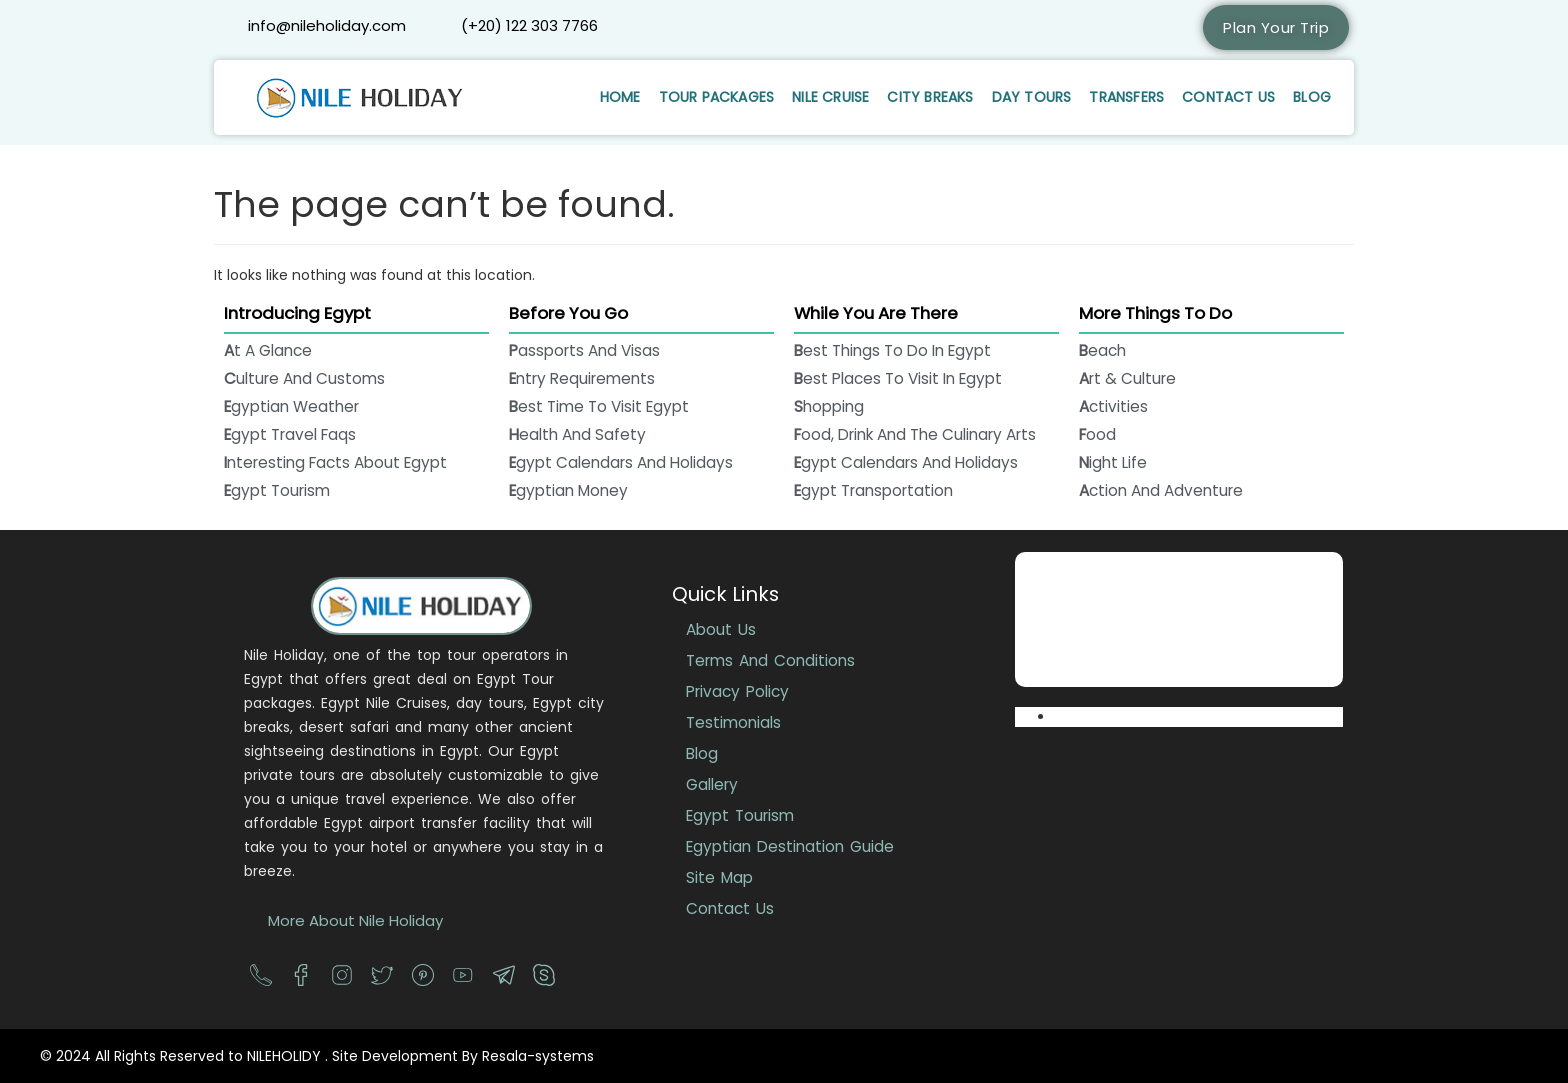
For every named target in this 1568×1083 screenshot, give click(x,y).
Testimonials (733, 722)
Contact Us (1228, 97)
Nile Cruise (830, 97)
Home (620, 97)
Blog (1312, 97)
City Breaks (930, 97)
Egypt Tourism (740, 815)
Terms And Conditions (770, 660)
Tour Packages (717, 97)
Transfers (1126, 97)
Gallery (712, 784)
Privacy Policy (737, 691)
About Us (721, 629)
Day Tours (1032, 97)
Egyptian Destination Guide (790, 846)
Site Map (719, 877)
